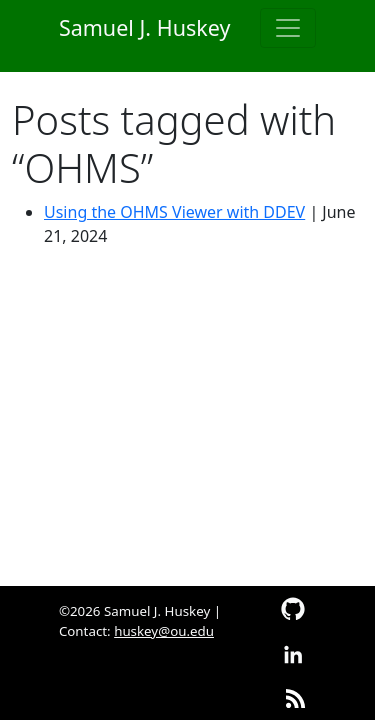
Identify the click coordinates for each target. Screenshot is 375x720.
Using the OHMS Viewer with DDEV (174, 212)
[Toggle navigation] (288, 28)
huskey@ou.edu (164, 631)
